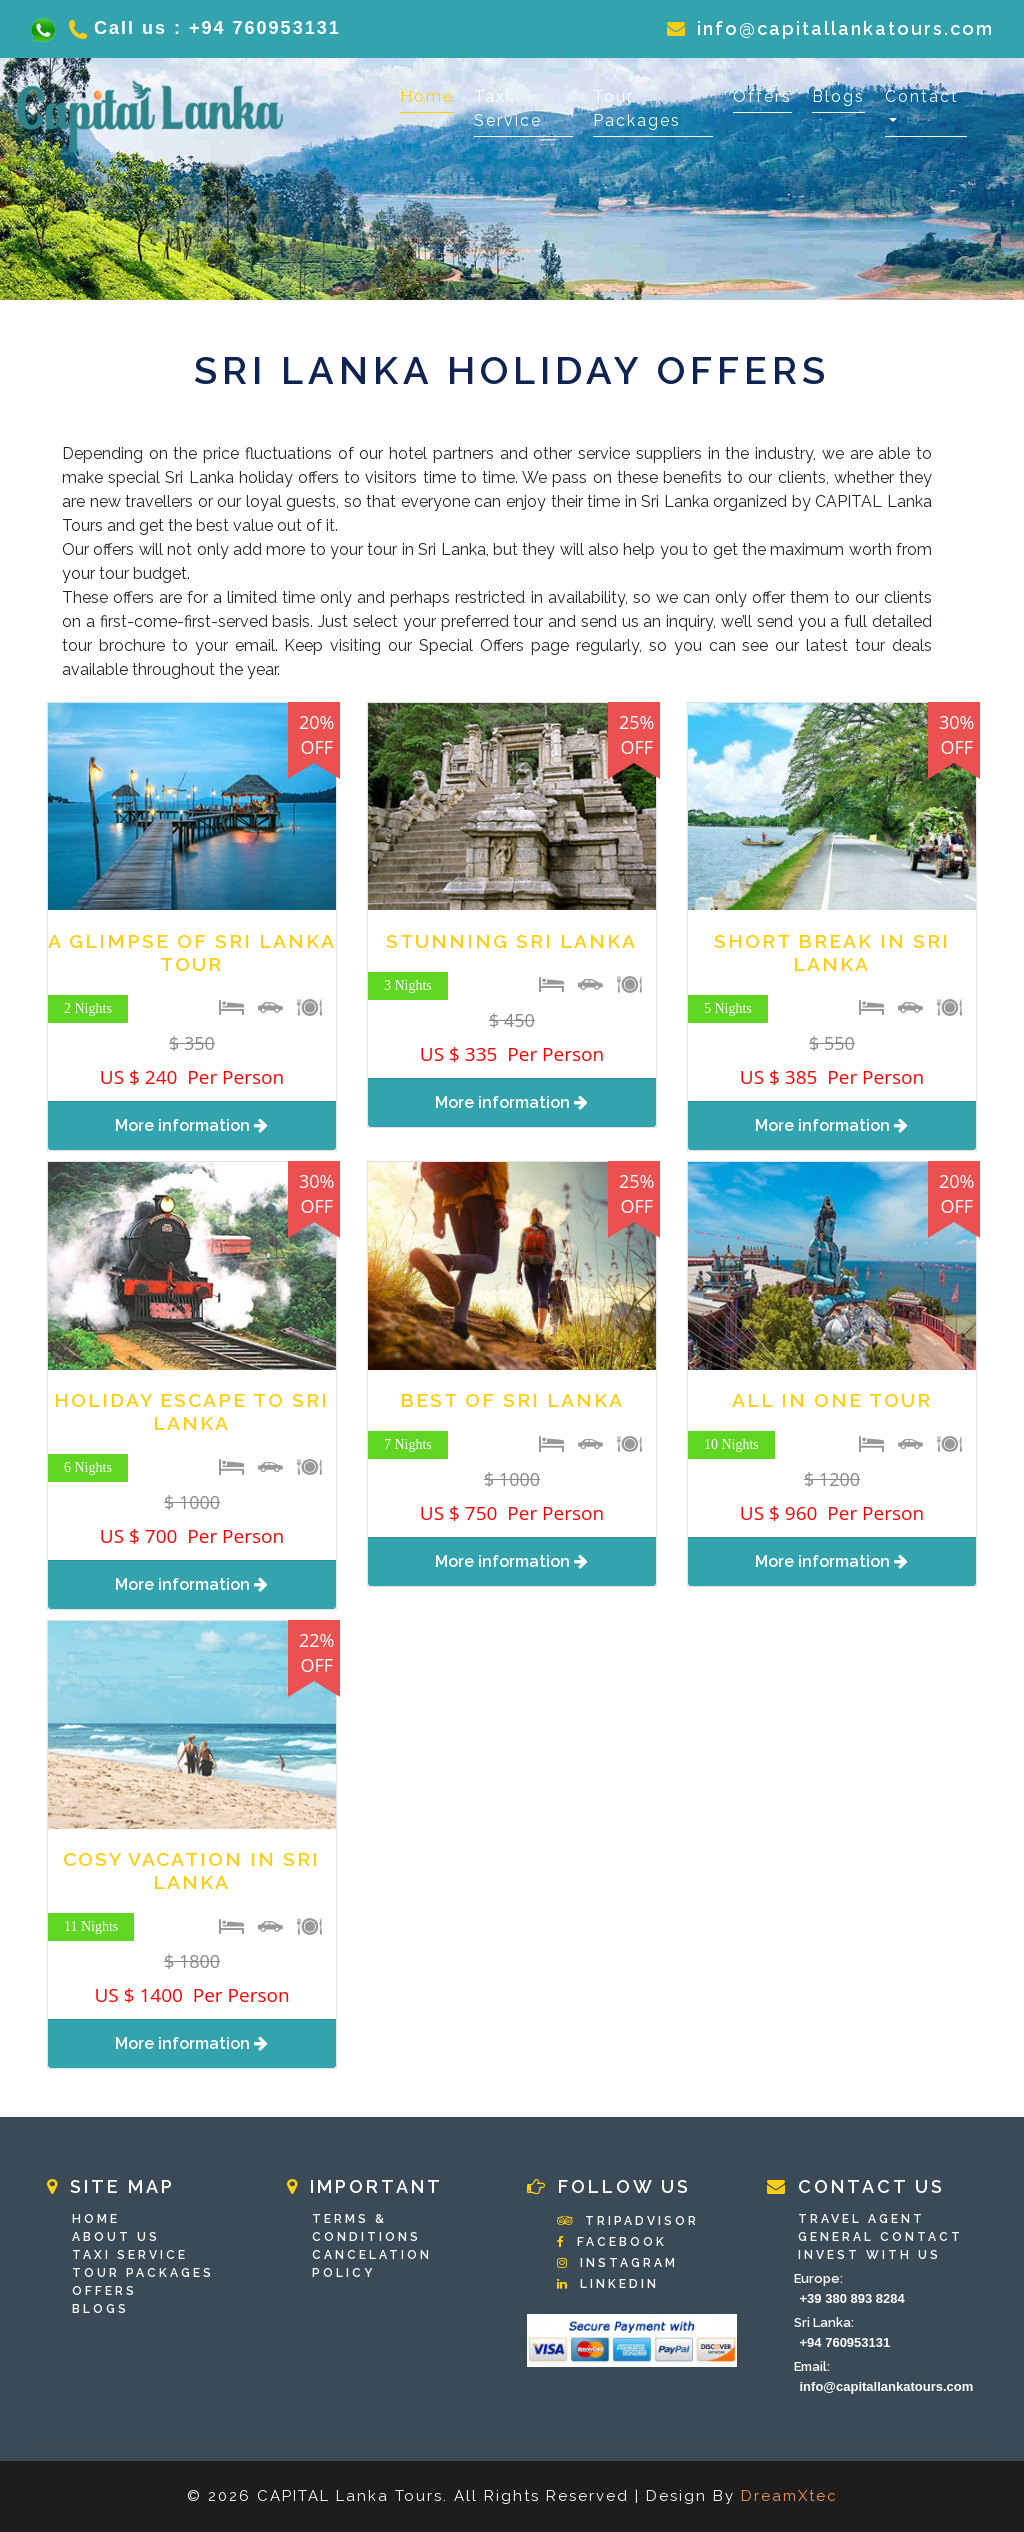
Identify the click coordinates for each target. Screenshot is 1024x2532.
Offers (762, 96)
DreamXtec (789, 2496)
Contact (922, 96)
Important (365, 2186)
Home (427, 95)
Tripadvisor (628, 2221)
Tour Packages (637, 108)
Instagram (617, 2263)
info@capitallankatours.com (830, 28)
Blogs (838, 96)
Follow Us (609, 2186)
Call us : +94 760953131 (198, 28)
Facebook (612, 2242)
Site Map (111, 2186)
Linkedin (608, 2284)
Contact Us (856, 2186)
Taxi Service (508, 108)
